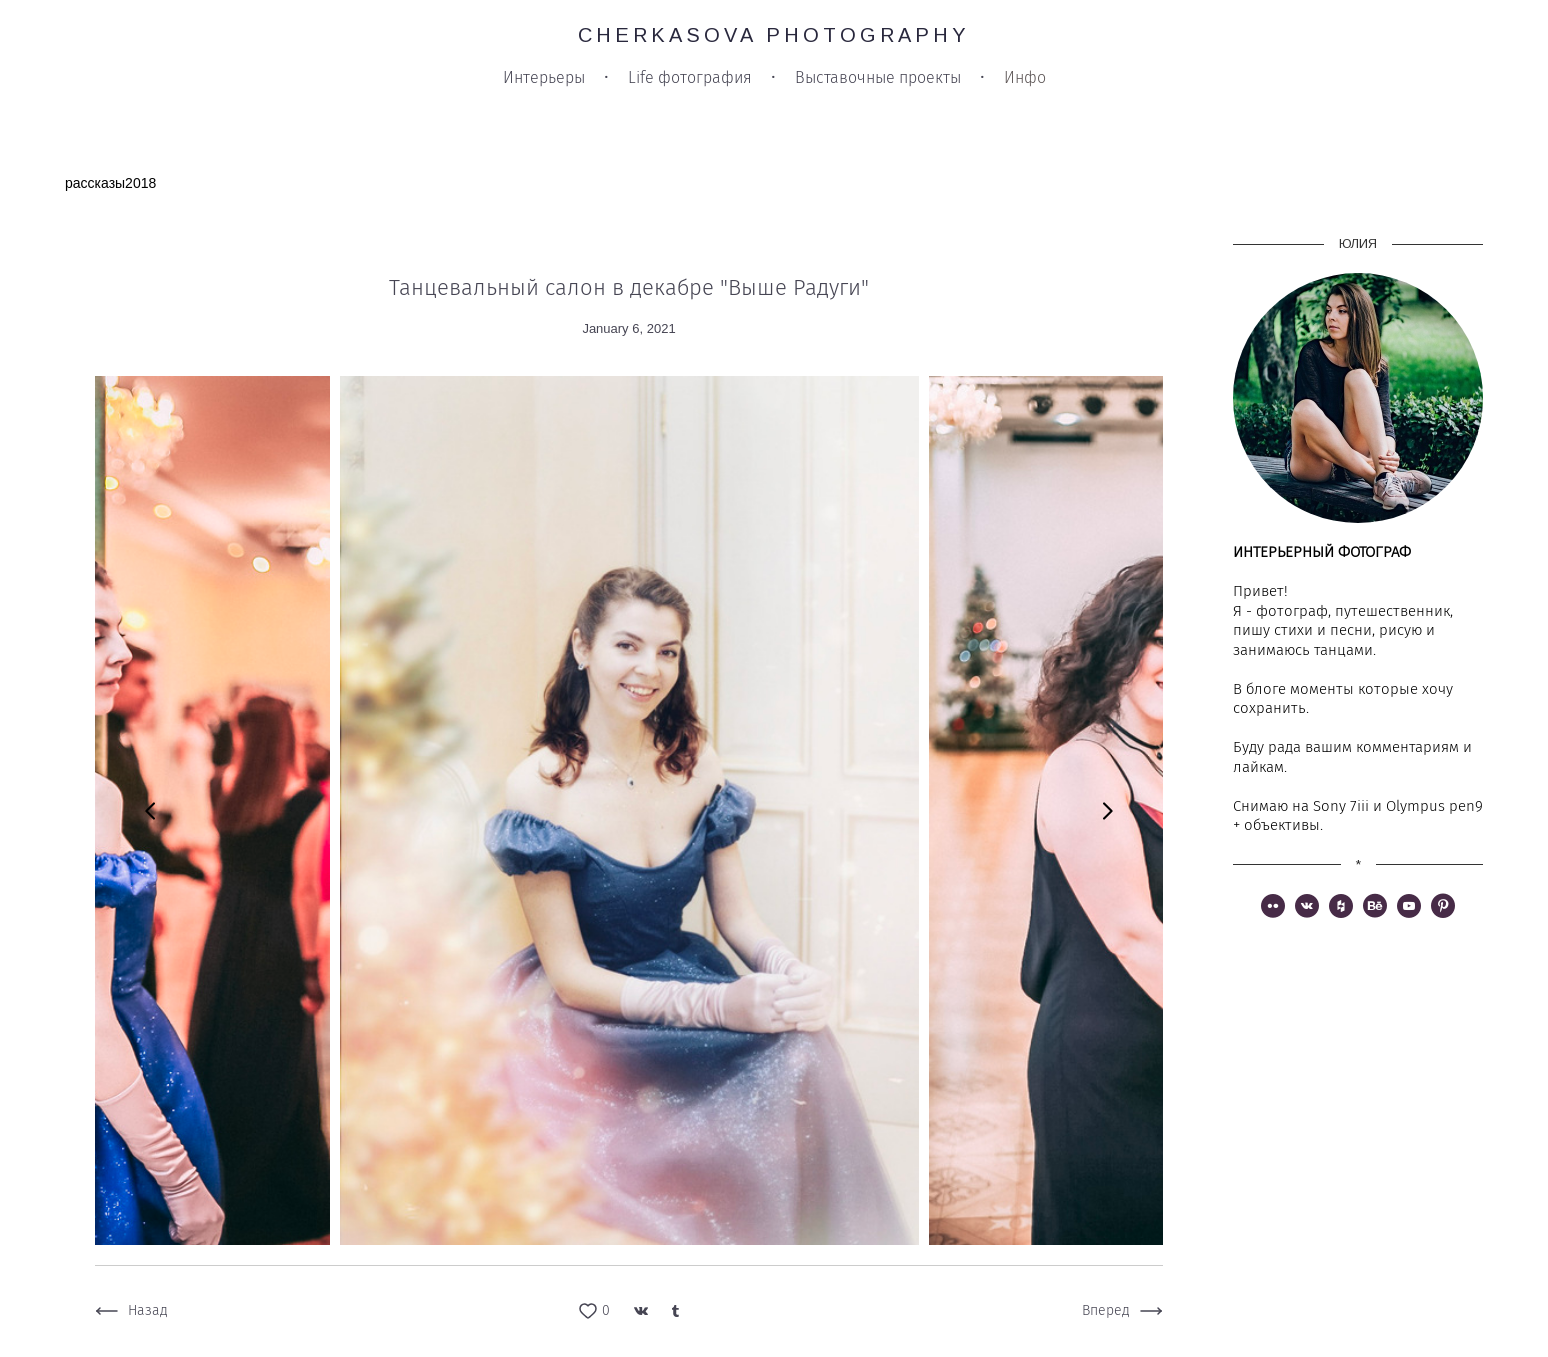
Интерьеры (544, 78)
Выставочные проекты (878, 78)
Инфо (1025, 78)
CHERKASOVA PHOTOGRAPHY (774, 35)
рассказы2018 (110, 183)
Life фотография (690, 78)
